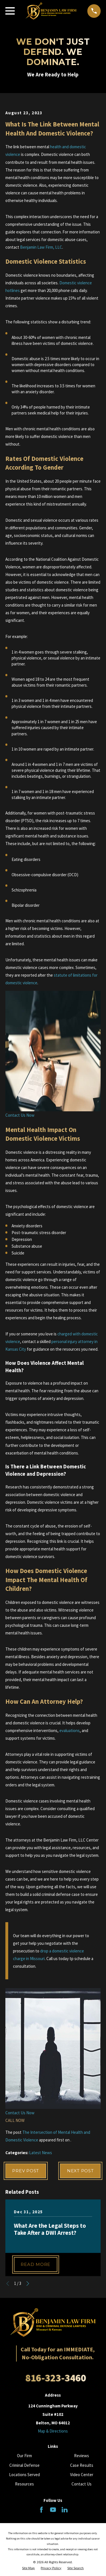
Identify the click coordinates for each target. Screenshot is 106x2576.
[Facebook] (41, 2510)
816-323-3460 (55, 2377)
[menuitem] (28, 2568)
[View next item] (27, 2283)
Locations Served (24, 2474)
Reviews (81, 2455)
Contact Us (82, 2484)
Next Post (80, 2170)
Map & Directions (53, 2431)
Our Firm (24, 2455)
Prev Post (25, 2170)
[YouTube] (53, 2510)
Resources (24, 2484)
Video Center (81, 2474)
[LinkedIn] (65, 2510)
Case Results (81, 2465)
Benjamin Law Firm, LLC (41, 247)
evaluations (69, 1730)
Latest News (40, 2152)
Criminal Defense (24, 2465)
